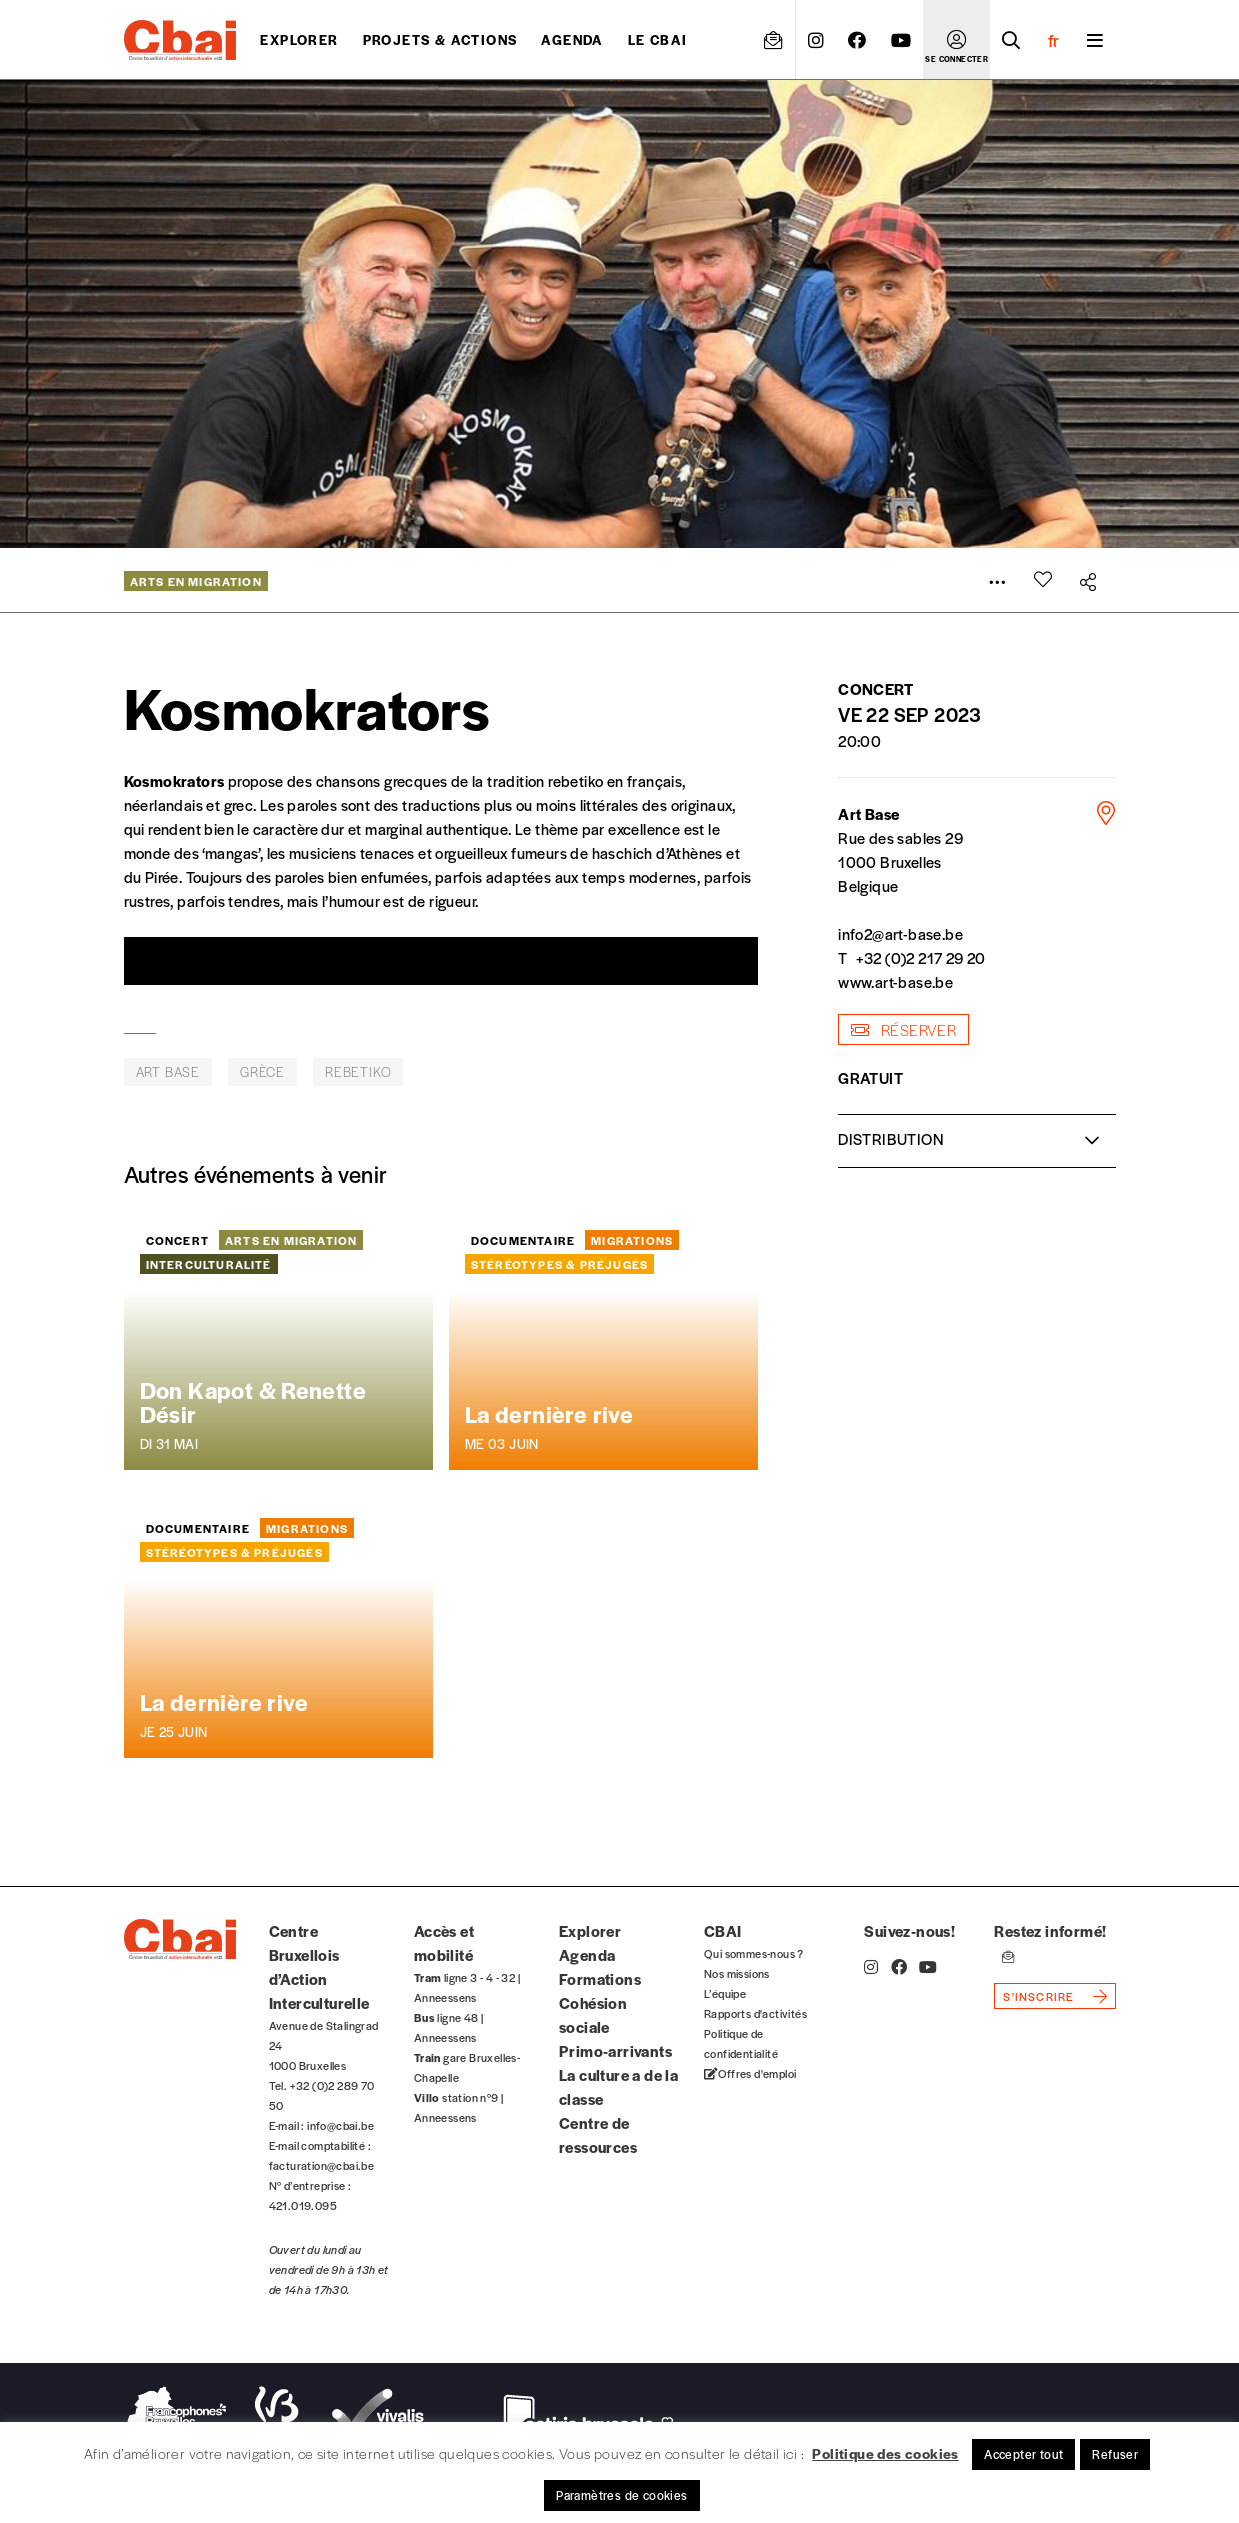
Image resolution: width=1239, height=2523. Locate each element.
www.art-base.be (895, 981)
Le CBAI (658, 39)
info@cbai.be (340, 2125)
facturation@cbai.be (322, 2165)
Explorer (299, 39)
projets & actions (440, 39)
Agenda (572, 39)
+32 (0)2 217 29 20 (921, 957)
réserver (903, 1029)
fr (1053, 40)
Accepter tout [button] (1023, 2454)
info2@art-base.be (900, 933)
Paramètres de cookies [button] (621, 2495)
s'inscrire (1038, 1996)
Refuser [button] (1115, 2454)
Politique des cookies (885, 2453)
